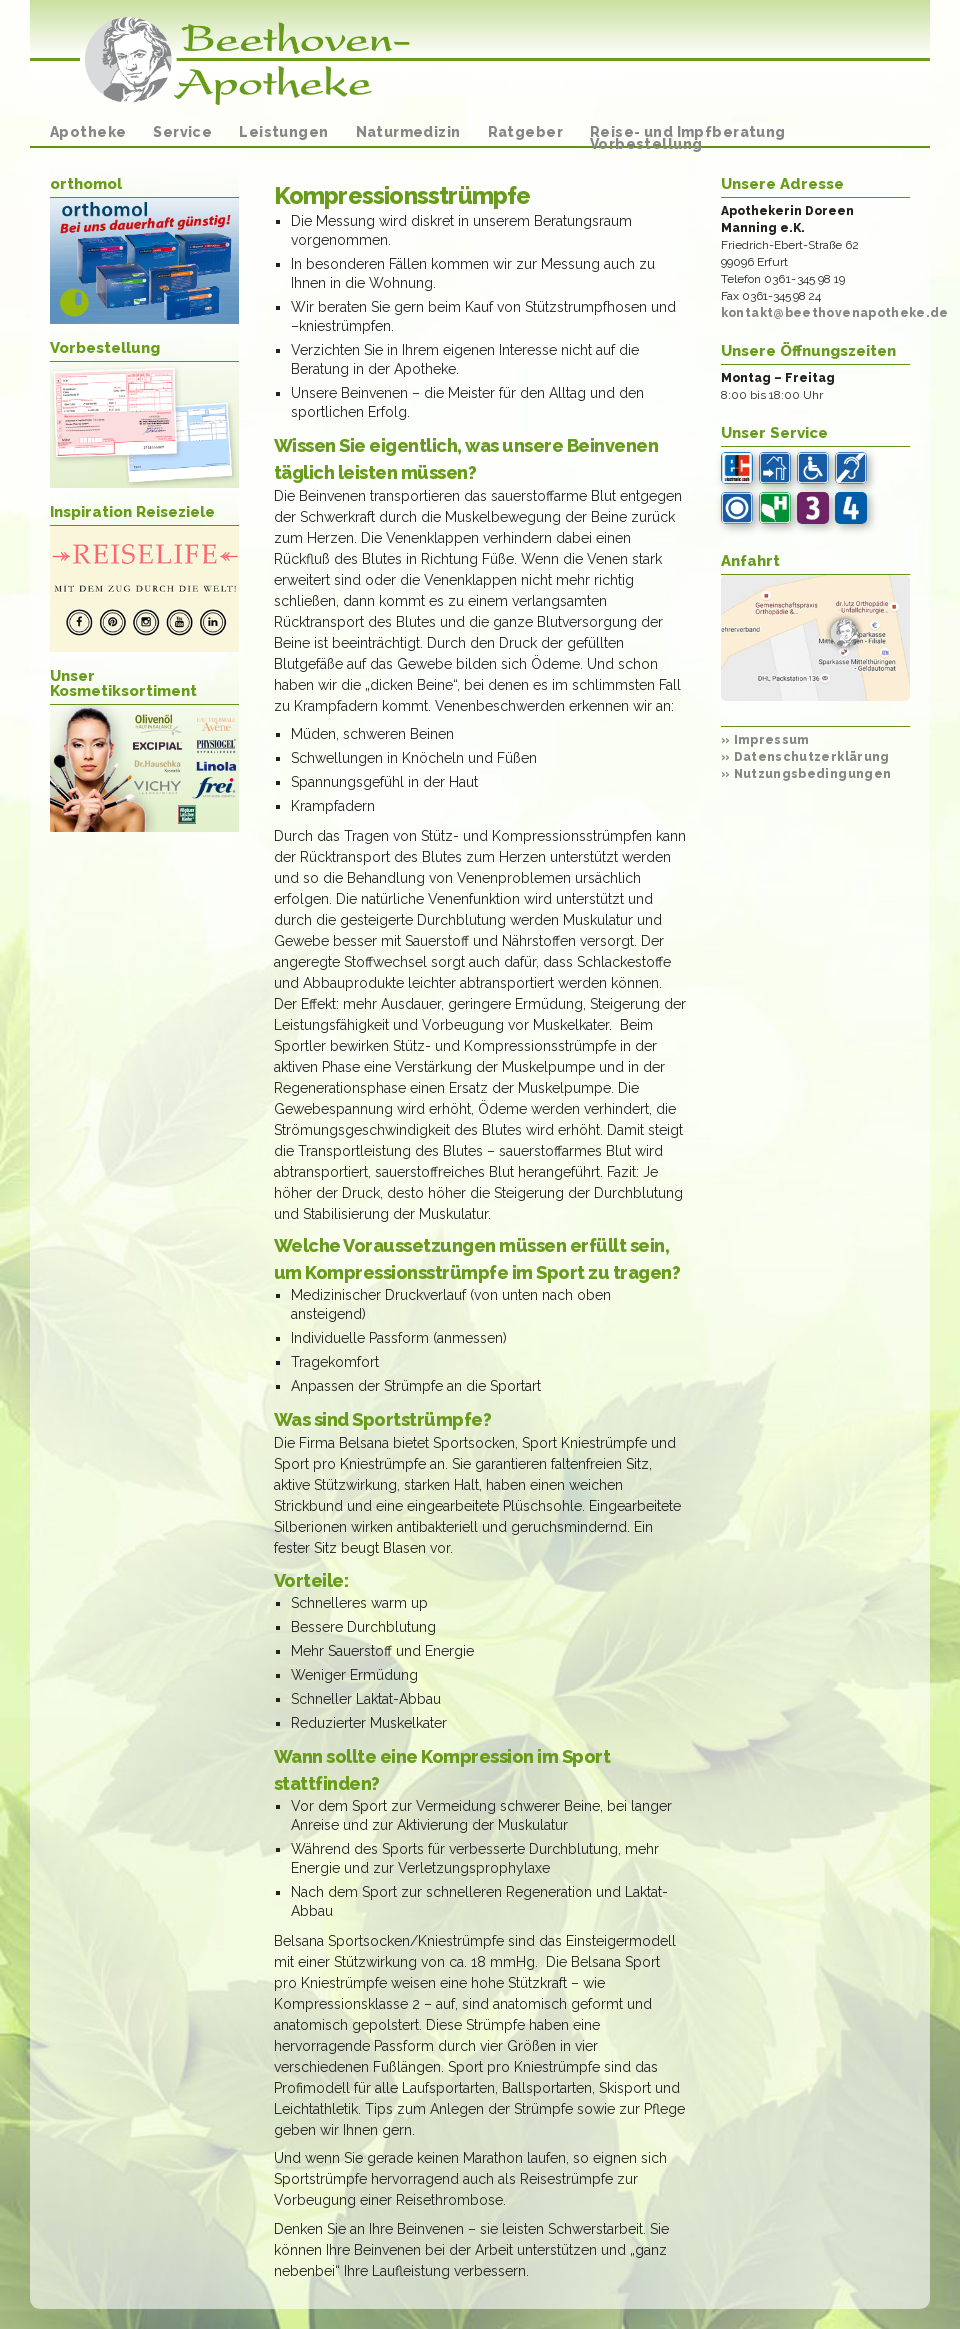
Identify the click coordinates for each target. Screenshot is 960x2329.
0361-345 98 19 (805, 279)
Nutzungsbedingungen (806, 774)
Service (182, 132)
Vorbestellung (646, 144)
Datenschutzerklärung (805, 757)
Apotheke (88, 132)
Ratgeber (525, 132)
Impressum (765, 740)
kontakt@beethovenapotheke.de (835, 313)
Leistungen (283, 132)
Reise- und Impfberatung (688, 132)
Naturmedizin (408, 132)
